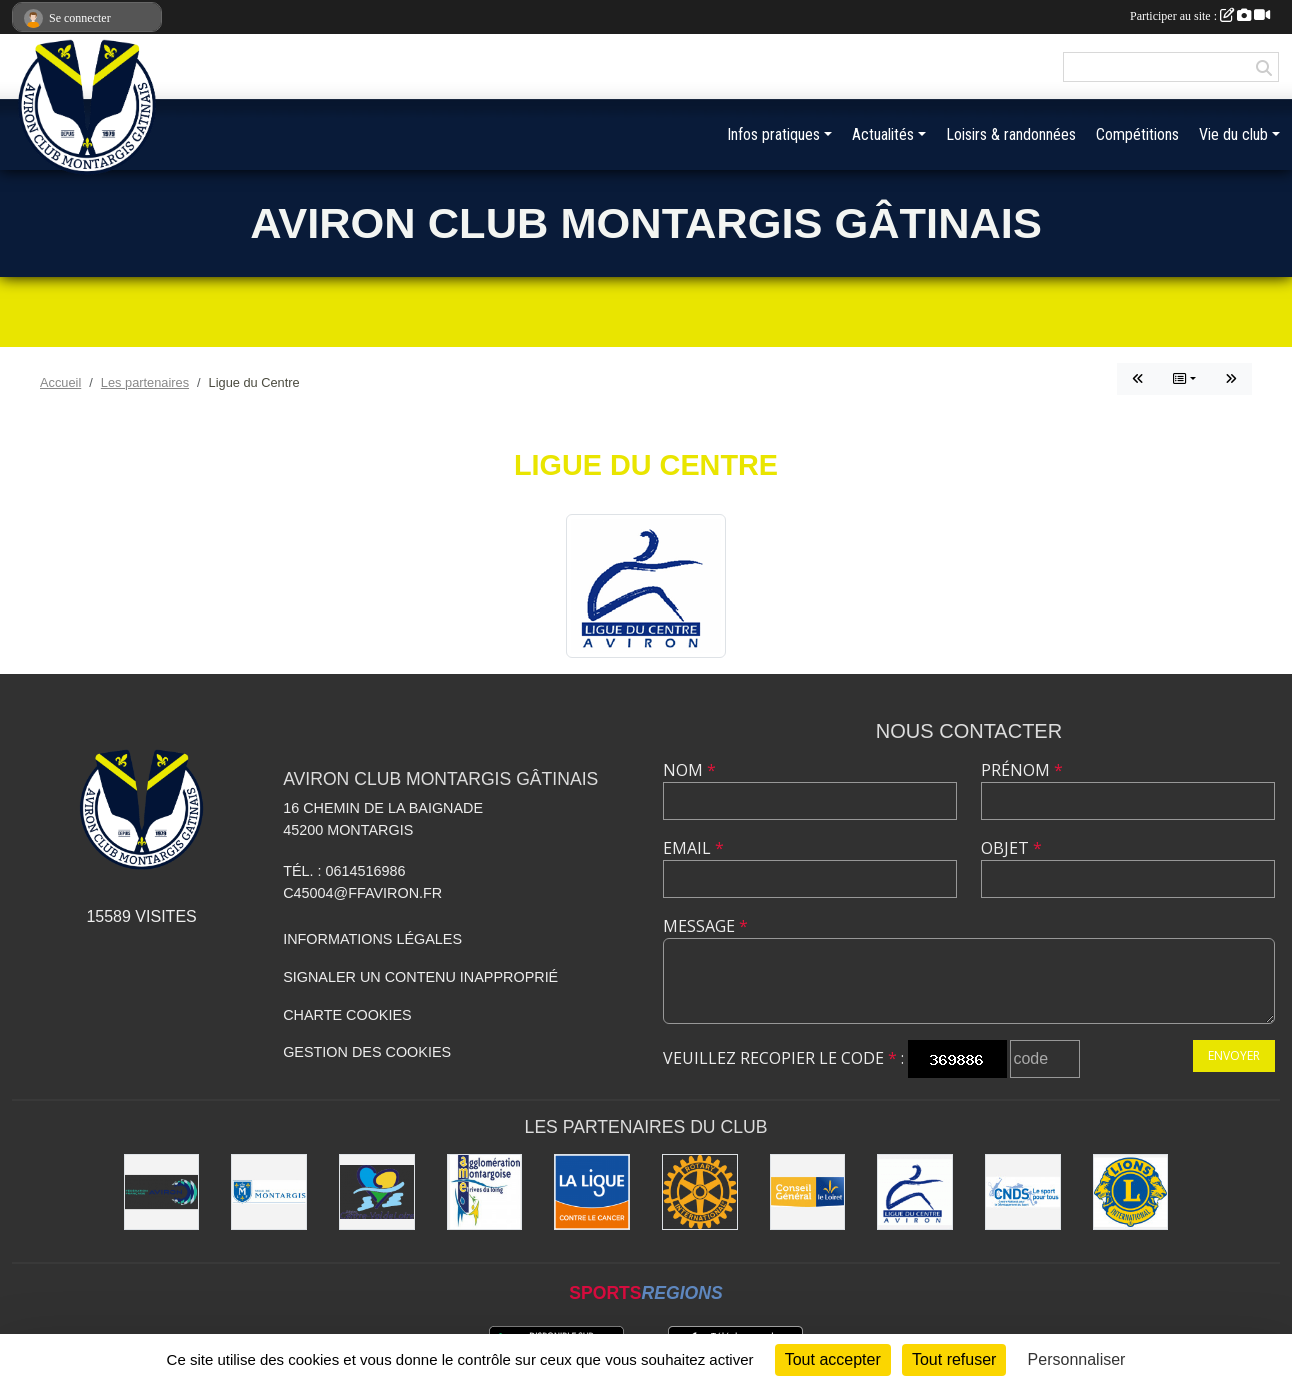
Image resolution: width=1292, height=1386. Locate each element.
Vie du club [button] (1233, 134)
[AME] (485, 1192)
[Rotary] (700, 1192)
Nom (689, 770)
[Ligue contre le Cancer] (592, 1192)
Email (693, 848)
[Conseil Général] (808, 1192)
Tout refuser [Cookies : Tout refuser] (954, 1359)
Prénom (1022, 770)
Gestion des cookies (367, 1052)
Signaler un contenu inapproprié (420, 977)
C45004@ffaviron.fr (362, 893)
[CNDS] (1023, 1192)
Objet (1011, 848)
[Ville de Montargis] (269, 1192)
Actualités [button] (883, 134)
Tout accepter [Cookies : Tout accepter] (833, 1359)
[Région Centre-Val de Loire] (377, 1192)
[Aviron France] (162, 1192)
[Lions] (1131, 1192)
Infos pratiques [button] (773, 134)
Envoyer (1234, 1055)
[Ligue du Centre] (915, 1192)
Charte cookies (347, 1015)
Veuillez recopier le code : (783, 1058)
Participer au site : (1200, 16)
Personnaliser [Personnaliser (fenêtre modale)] (1077, 1359)
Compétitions (1137, 134)
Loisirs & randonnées (1011, 134)
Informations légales (372, 939)
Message (705, 926)
